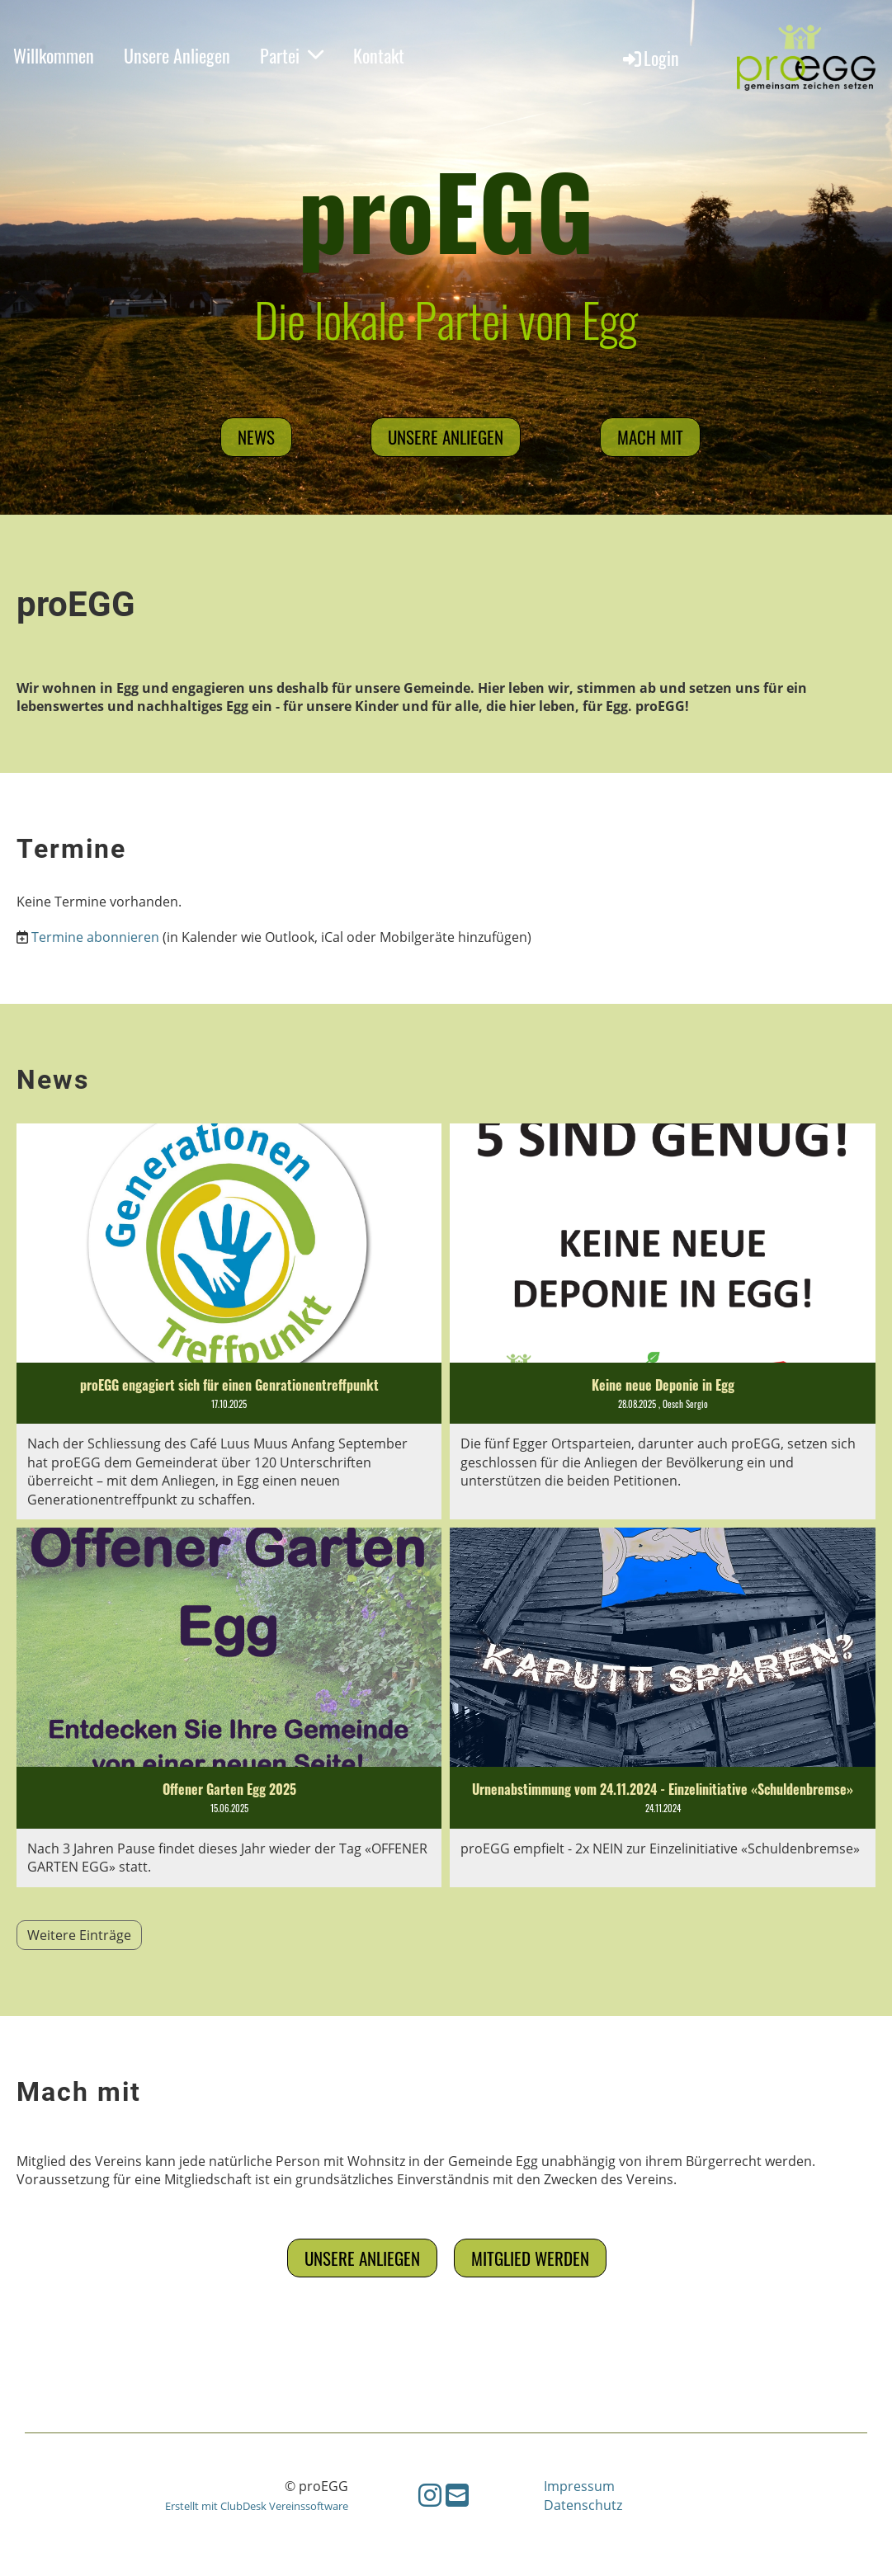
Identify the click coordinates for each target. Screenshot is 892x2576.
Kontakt (378, 55)
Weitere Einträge (79, 1935)
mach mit (650, 437)
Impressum (579, 2486)
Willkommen (53, 55)
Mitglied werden (530, 2258)
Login (650, 58)
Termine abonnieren (95, 937)
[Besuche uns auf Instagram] (429, 2494)
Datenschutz (583, 2505)
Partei (291, 55)
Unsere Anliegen (177, 55)
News (256, 437)
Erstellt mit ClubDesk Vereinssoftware (256, 2505)
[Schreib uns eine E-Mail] (457, 2494)
